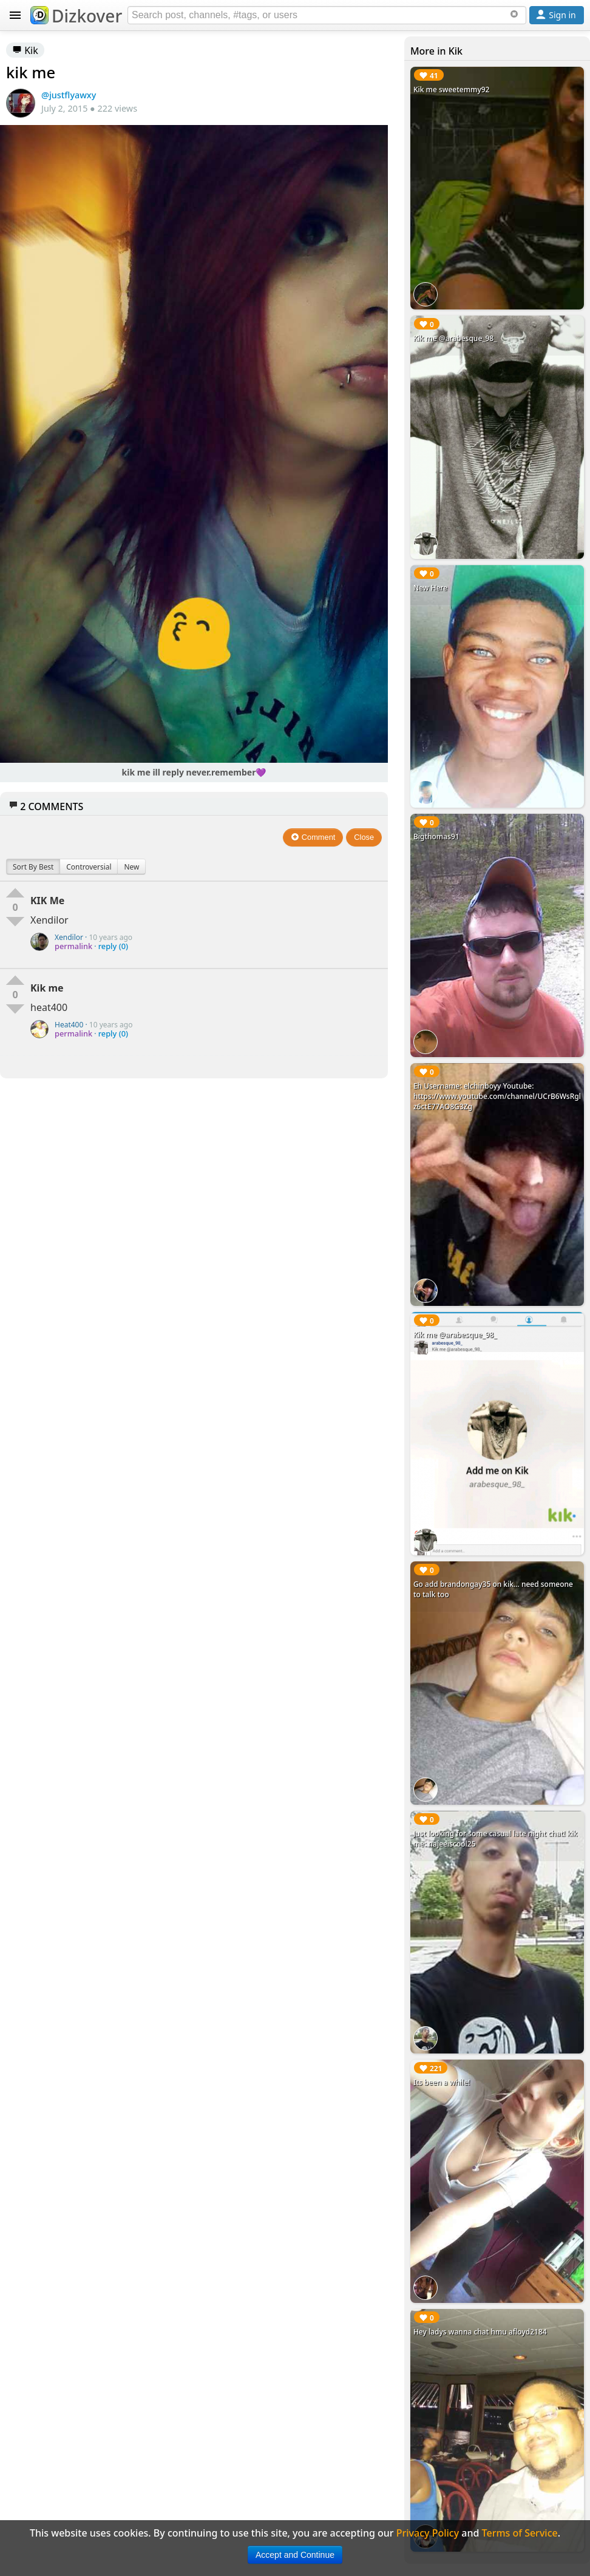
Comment (313, 837)
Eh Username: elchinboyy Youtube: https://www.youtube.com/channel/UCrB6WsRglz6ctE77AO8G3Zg (497, 1096)
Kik (25, 50)
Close (364, 837)
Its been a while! (441, 2082)
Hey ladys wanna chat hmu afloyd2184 (480, 2332)
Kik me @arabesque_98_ (455, 338)
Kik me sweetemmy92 (451, 89)
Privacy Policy (427, 2533)
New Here (430, 588)
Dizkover (76, 15)
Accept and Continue (295, 2555)
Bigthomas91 (436, 836)
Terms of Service (520, 2533)
